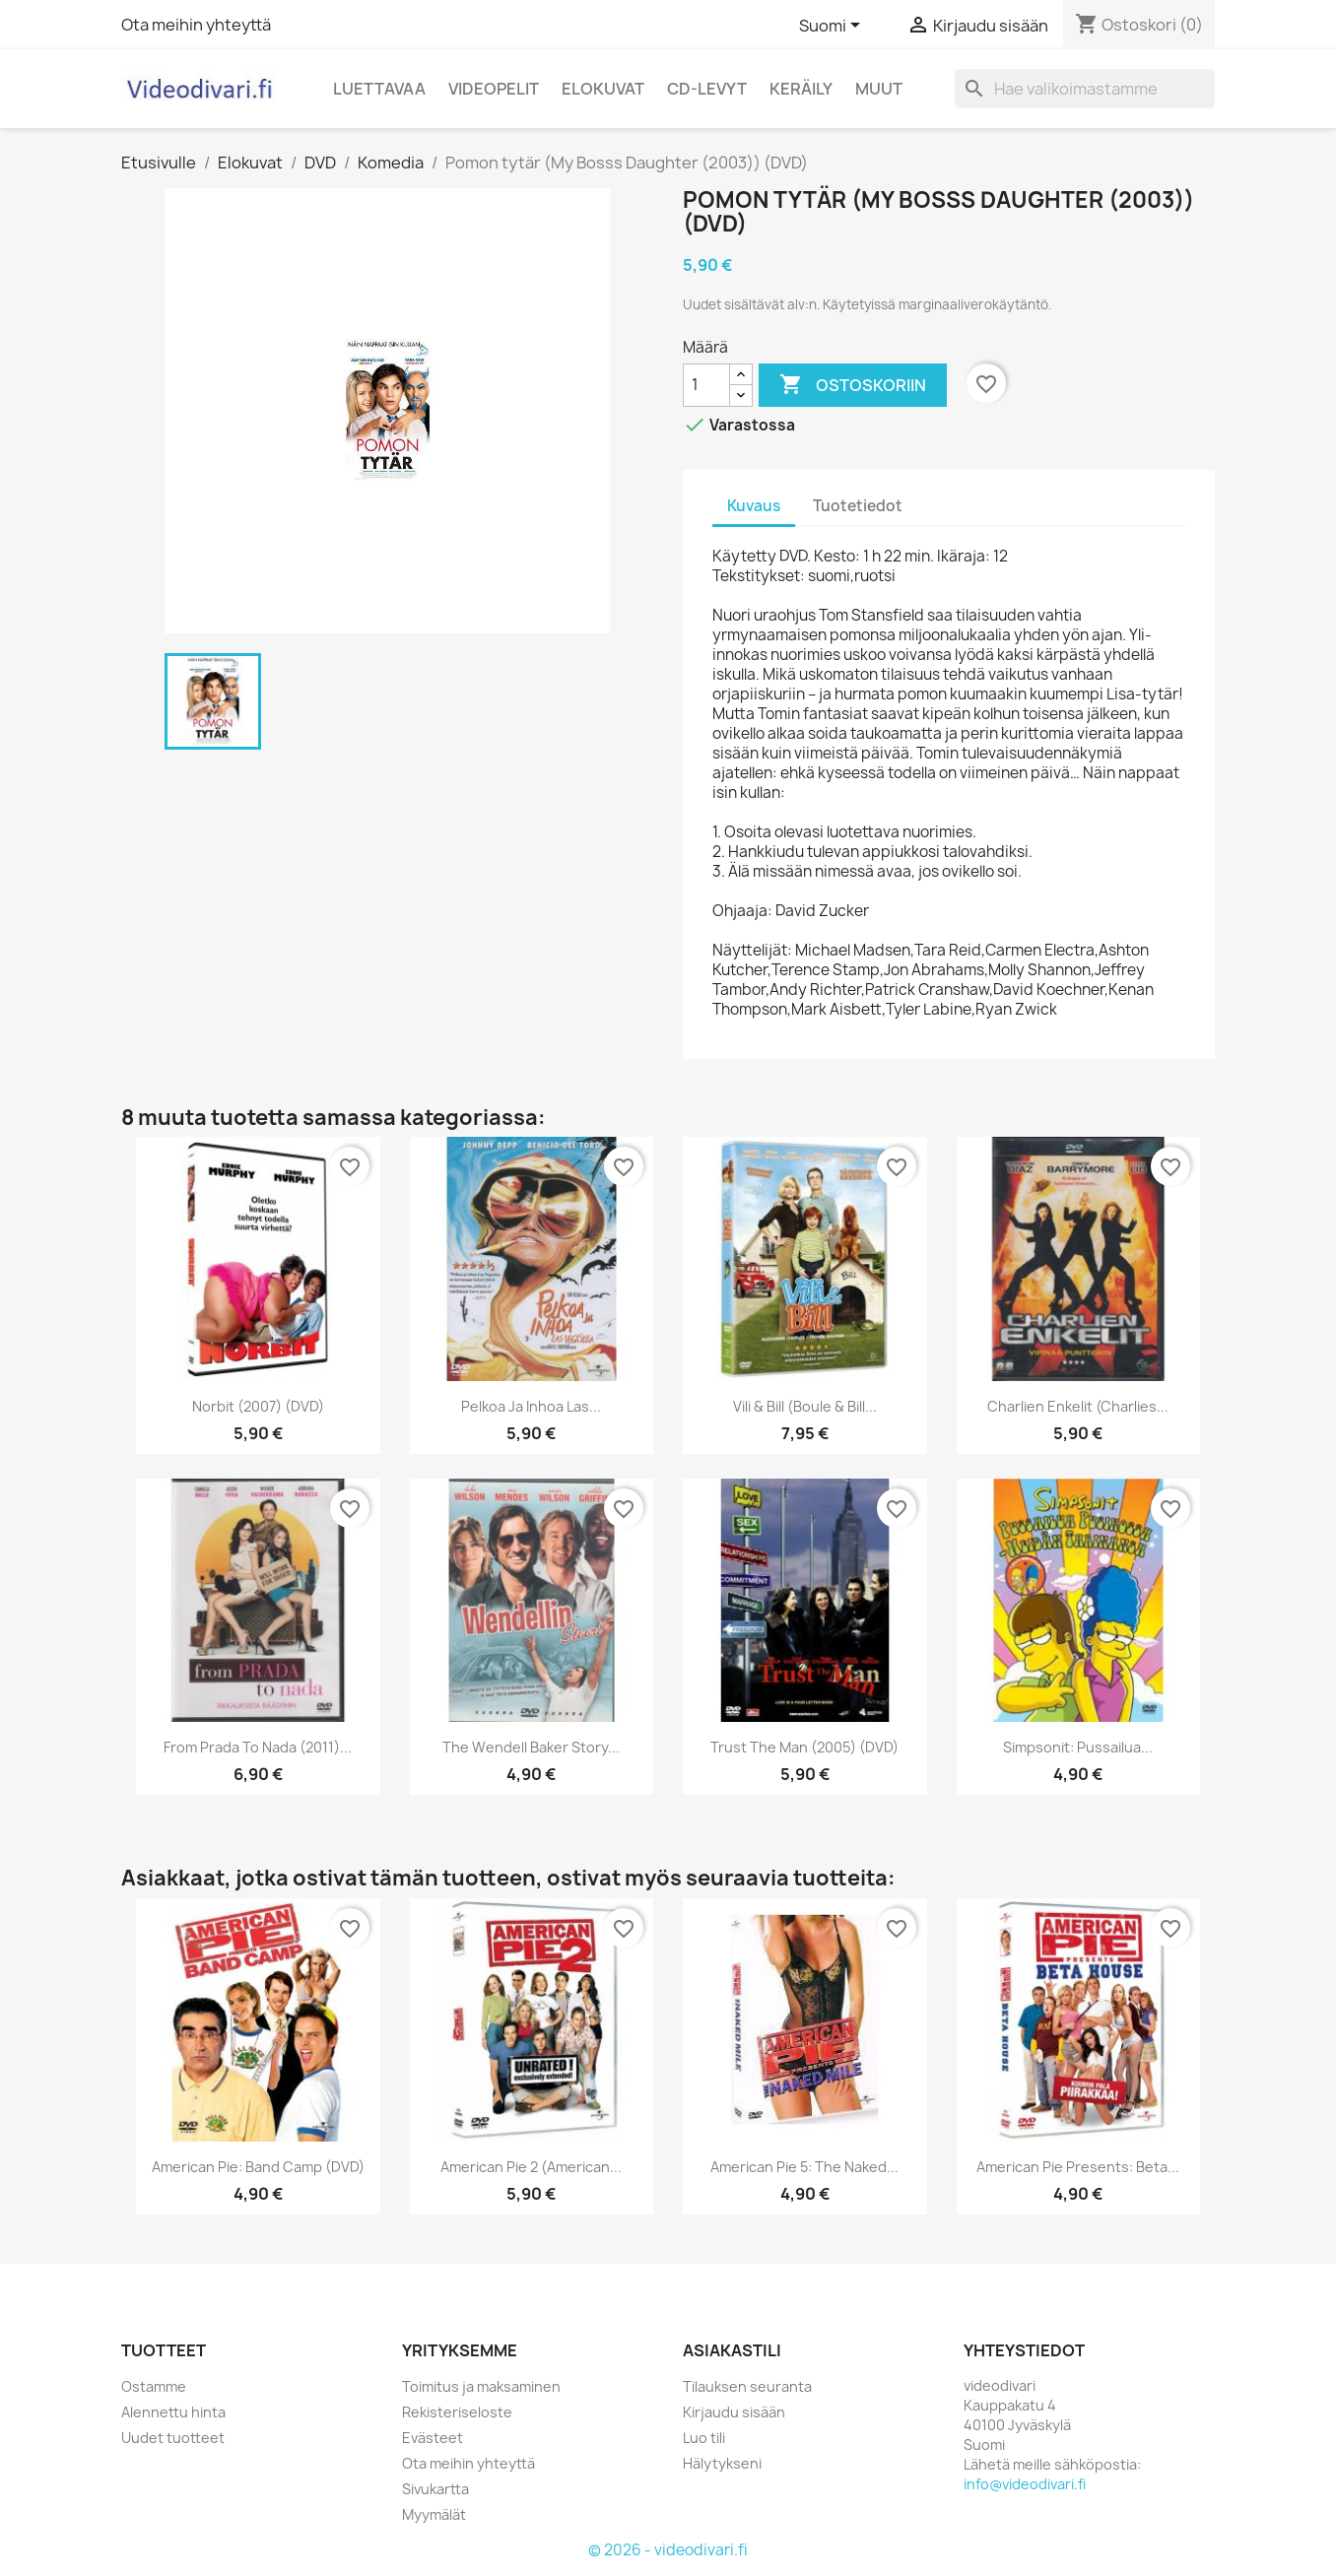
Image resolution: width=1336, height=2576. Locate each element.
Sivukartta (435, 2488)
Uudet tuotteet (173, 2437)
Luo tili (704, 2437)
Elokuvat (603, 88)
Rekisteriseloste (457, 2412)
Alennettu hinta (173, 2412)
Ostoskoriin (852, 385)
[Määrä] (706, 385)
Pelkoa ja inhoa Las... (531, 1406)
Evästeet (432, 2437)
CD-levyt (707, 88)
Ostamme (153, 2386)
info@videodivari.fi (1025, 2484)
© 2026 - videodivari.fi (668, 2550)
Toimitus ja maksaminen (481, 2386)
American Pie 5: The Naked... (804, 2166)
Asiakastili (732, 2350)
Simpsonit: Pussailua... (1078, 1747)
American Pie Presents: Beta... (1077, 2166)
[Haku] (1085, 88)
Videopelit (493, 88)
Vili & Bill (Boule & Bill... (805, 1406)
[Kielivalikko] (833, 26)
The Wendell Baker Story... (531, 1747)
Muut (878, 88)
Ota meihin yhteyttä (196, 24)
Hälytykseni (722, 2463)
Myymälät (434, 2514)
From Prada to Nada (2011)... (258, 1747)
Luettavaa (379, 88)
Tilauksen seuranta (747, 2386)
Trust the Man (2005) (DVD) (804, 1747)
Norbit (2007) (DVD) (258, 1406)
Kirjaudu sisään (734, 2412)
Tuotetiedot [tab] (857, 505)
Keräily (801, 88)
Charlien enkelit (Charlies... (1078, 1406)
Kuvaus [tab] (753, 505)
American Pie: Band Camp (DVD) (258, 2166)
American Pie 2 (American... (531, 2166)
